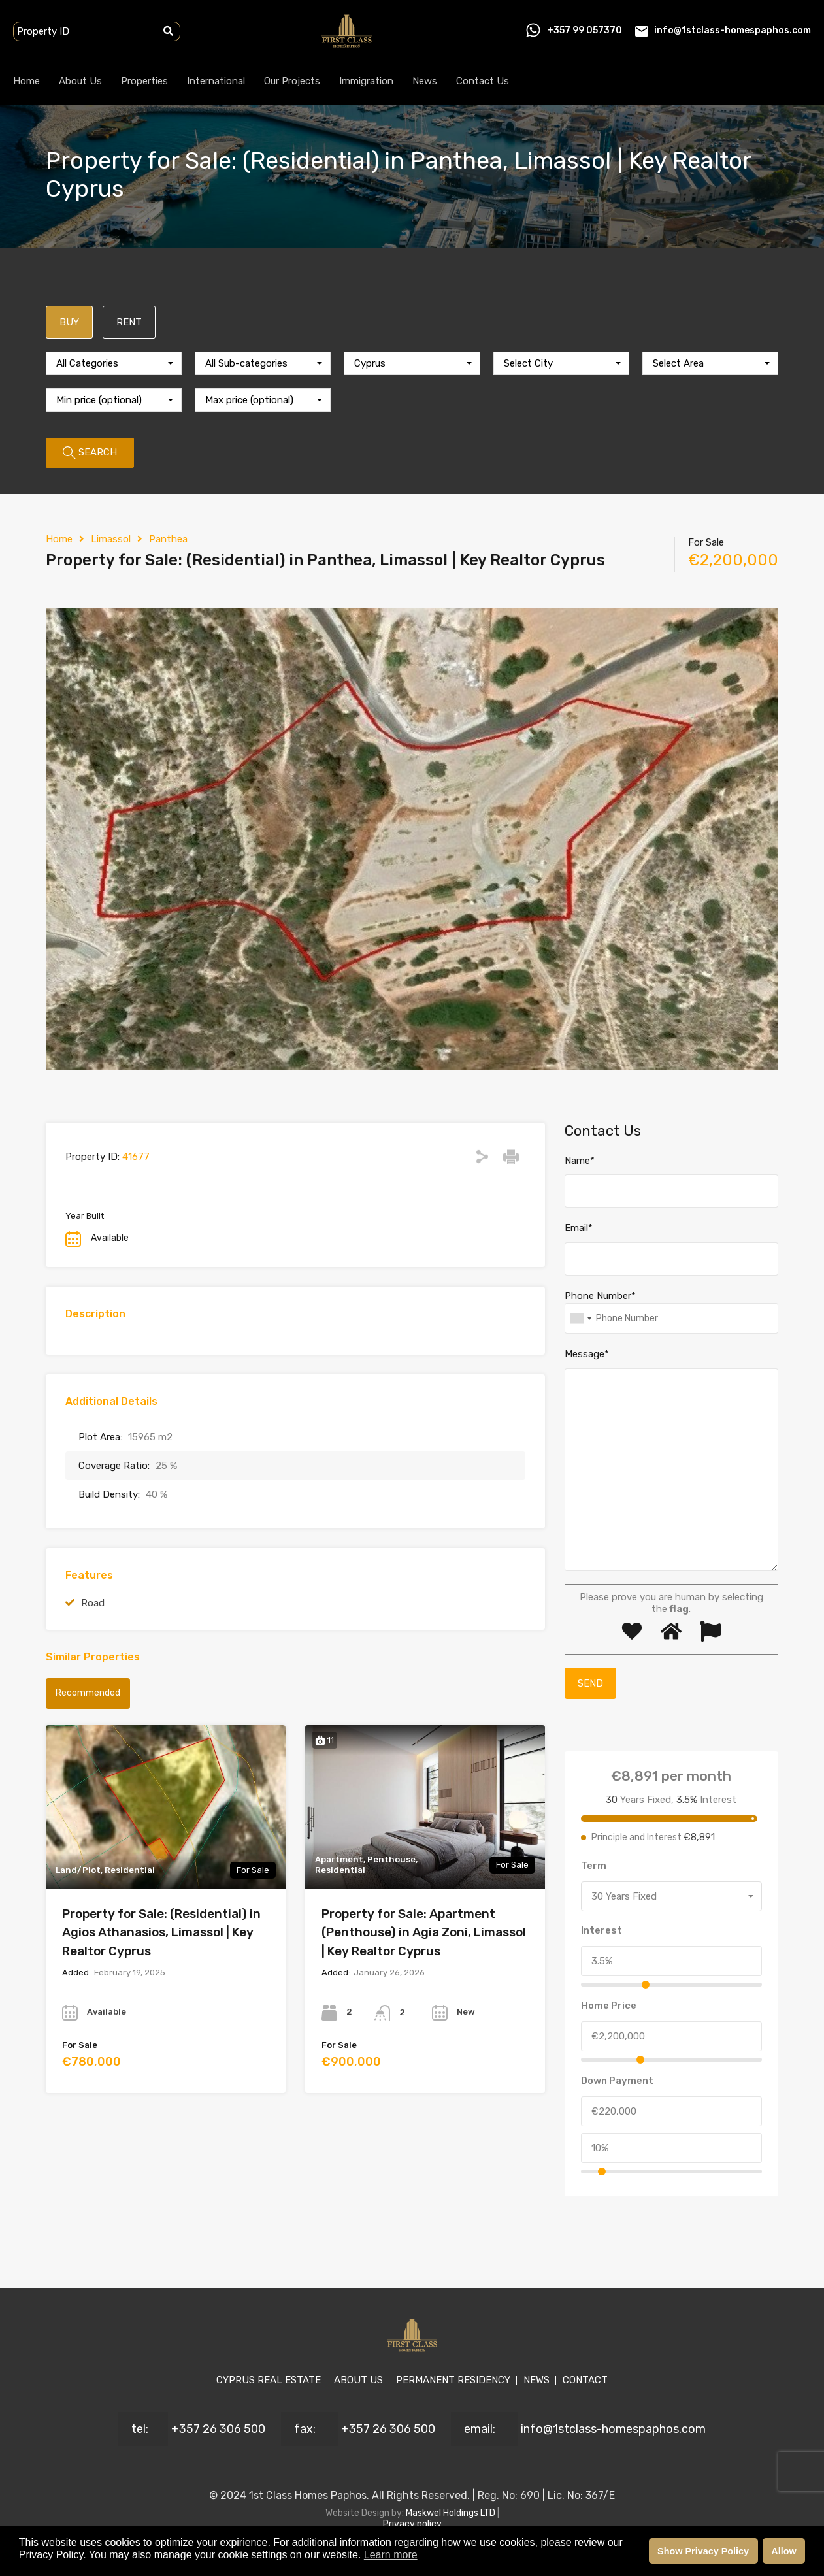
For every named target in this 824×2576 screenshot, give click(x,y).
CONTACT (585, 2380)
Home (26, 81)
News (424, 81)
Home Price (608, 2005)
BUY (69, 322)
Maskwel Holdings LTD (451, 2512)
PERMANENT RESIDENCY (453, 2380)
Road (93, 1603)
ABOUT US (358, 2380)
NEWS (536, 2380)
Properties (144, 81)
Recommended (88, 1692)
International (216, 81)
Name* (580, 1160)
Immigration (366, 81)
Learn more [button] (391, 2554)
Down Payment (617, 2081)
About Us (80, 81)
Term (593, 1866)
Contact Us (482, 81)
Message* (587, 1354)
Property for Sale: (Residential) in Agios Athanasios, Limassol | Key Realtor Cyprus (161, 1932)
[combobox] (114, 363)
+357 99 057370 (584, 30)
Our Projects (292, 81)
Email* (579, 1228)
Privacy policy (412, 2524)
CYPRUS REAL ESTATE (268, 2380)
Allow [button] (783, 2551)
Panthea (168, 539)
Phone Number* (600, 1296)
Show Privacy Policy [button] (703, 2551)
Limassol (111, 539)
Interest (601, 1930)
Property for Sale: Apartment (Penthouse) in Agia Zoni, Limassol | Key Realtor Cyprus (423, 1932)
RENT (129, 322)
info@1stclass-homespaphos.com (732, 30)
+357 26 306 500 (218, 2429)
